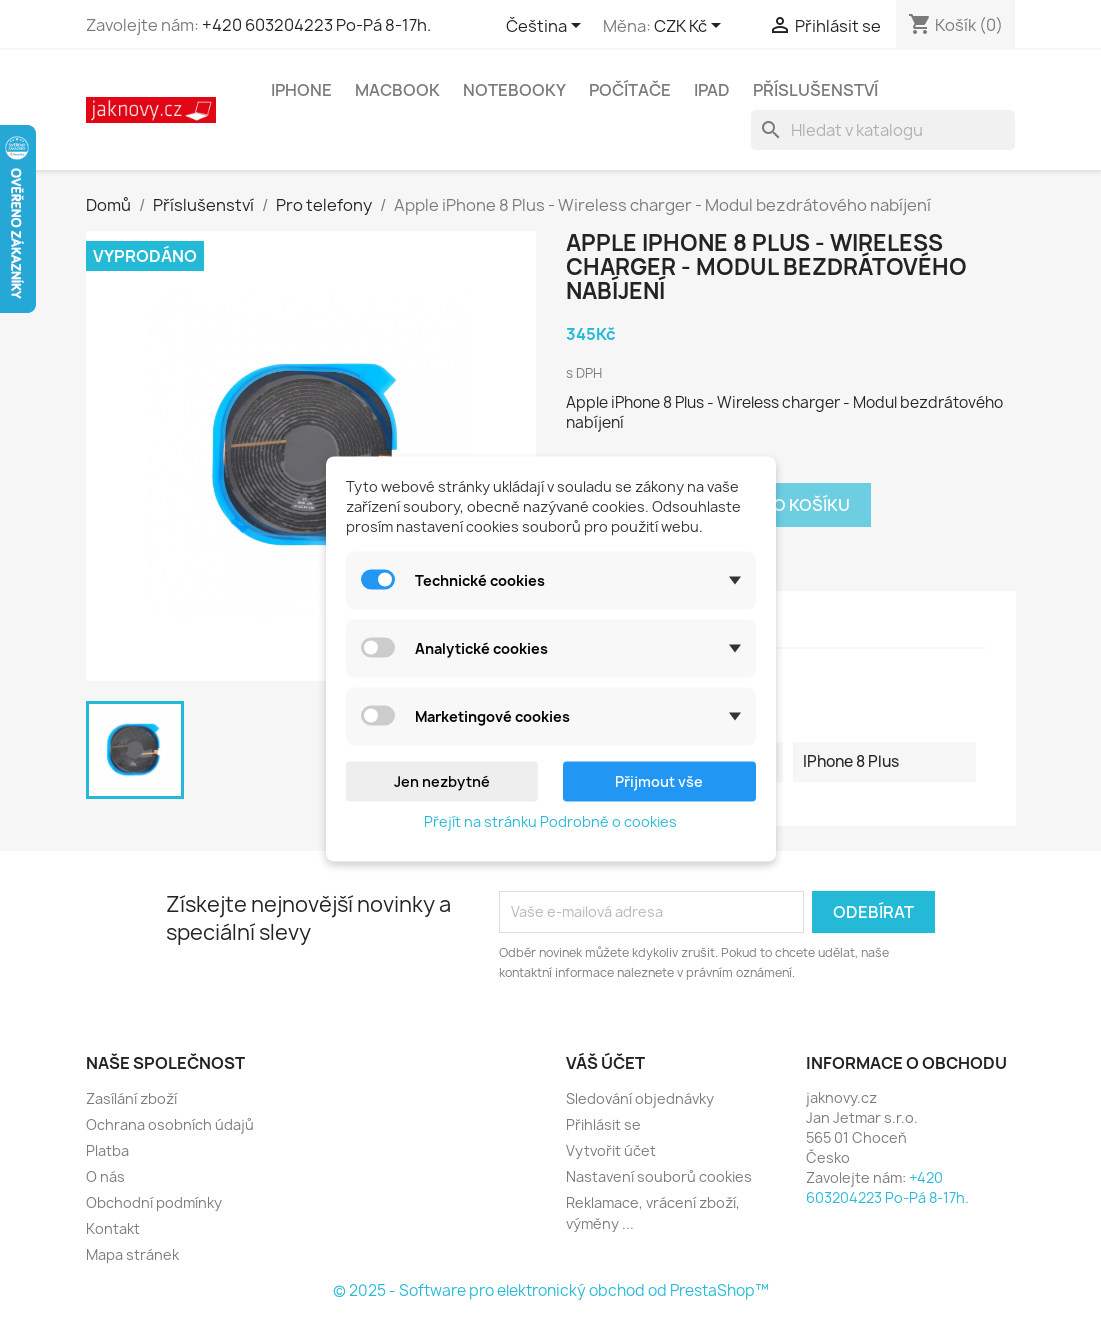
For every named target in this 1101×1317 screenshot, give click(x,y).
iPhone (301, 90)
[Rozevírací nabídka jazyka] (547, 27)
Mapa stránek (132, 1254)
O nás (105, 1176)
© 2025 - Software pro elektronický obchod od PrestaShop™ (551, 1290)
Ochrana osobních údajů (170, 1124)
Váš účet (605, 1063)
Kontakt (113, 1228)
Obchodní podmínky (154, 1202)
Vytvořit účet (611, 1150)
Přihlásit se (603, 1124)
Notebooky (514, 90)
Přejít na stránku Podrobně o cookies (550, 820)
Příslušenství (815, 90)
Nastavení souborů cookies (659, 1176)
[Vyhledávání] (883, 130)
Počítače (630, 90)
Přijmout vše (659, 780)
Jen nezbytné (442, 780)
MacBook (397, 90)
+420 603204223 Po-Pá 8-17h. (316, 25)
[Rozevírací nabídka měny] (691, 27)
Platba (107, 1150)
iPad (712, 90)
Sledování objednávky (640, 1098)
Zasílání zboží (131, 1098)
